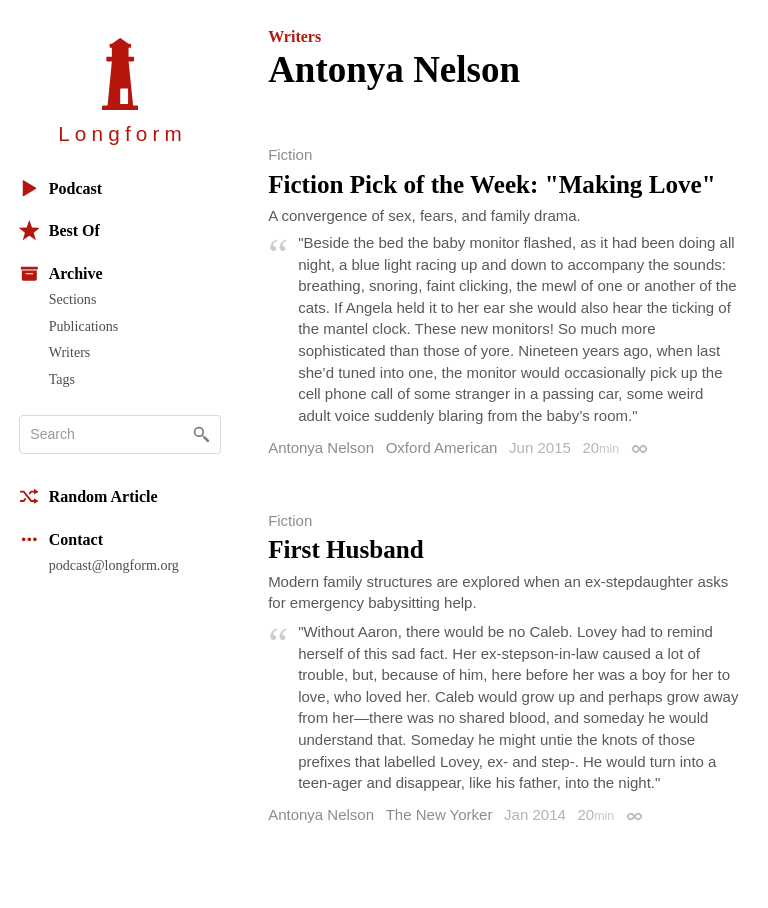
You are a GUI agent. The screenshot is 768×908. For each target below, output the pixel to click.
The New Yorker (439, 814)
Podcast (60, 188)
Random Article (88, 496)
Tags (62, 379)
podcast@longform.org (114, 565)
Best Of (59, 230)
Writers (70, 352)
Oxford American (442, 447)
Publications (83, 326)
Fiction (290, 154)
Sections (73, 299)
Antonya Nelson (321, 447)
